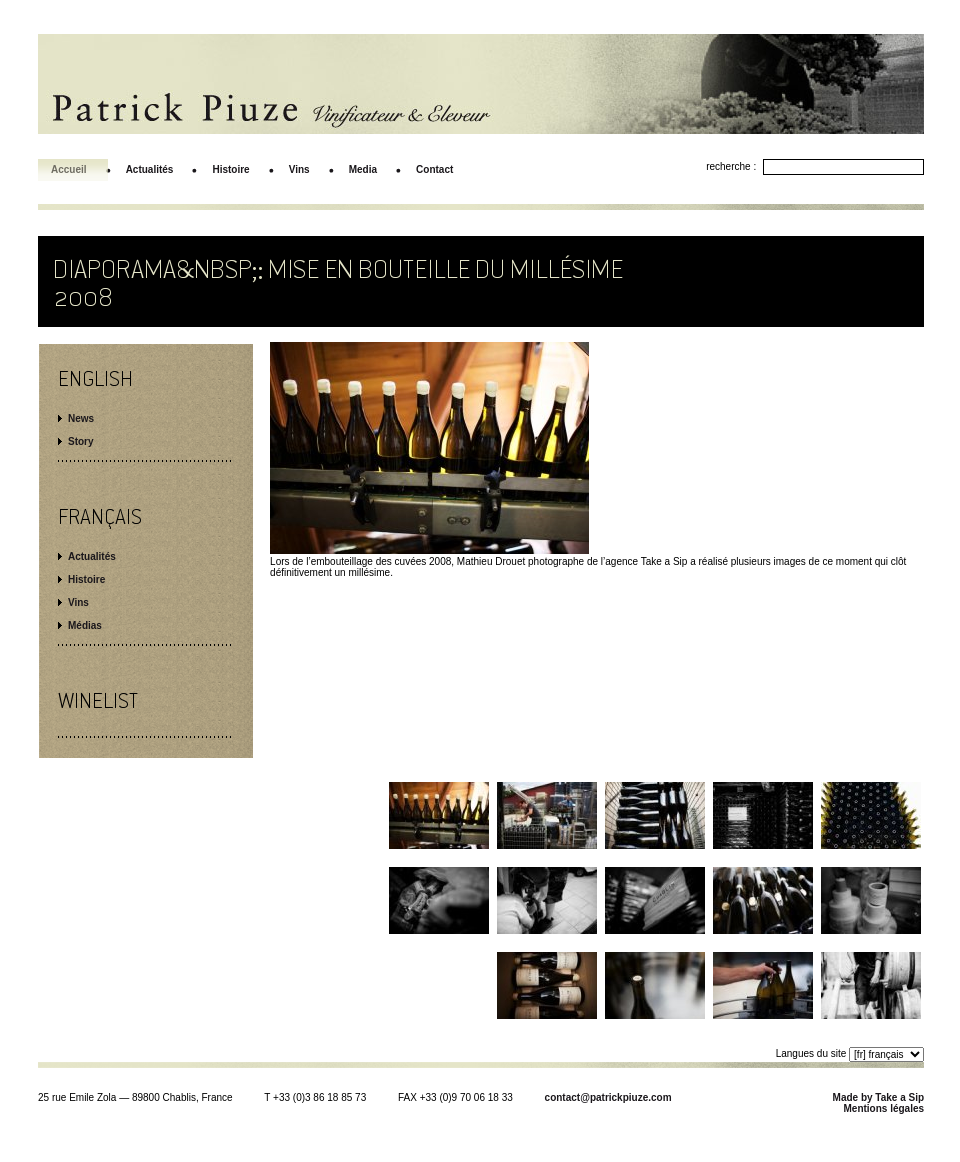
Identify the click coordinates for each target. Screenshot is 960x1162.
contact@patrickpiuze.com (608, 1097)
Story (81, 441)
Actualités (92, 556)
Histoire (86, 579)
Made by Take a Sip (879, 1097)
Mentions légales (884, 1108)
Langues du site (811, 1053)
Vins (78, 602)
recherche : (731, 166)
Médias (85, 625)
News (81, 418)
